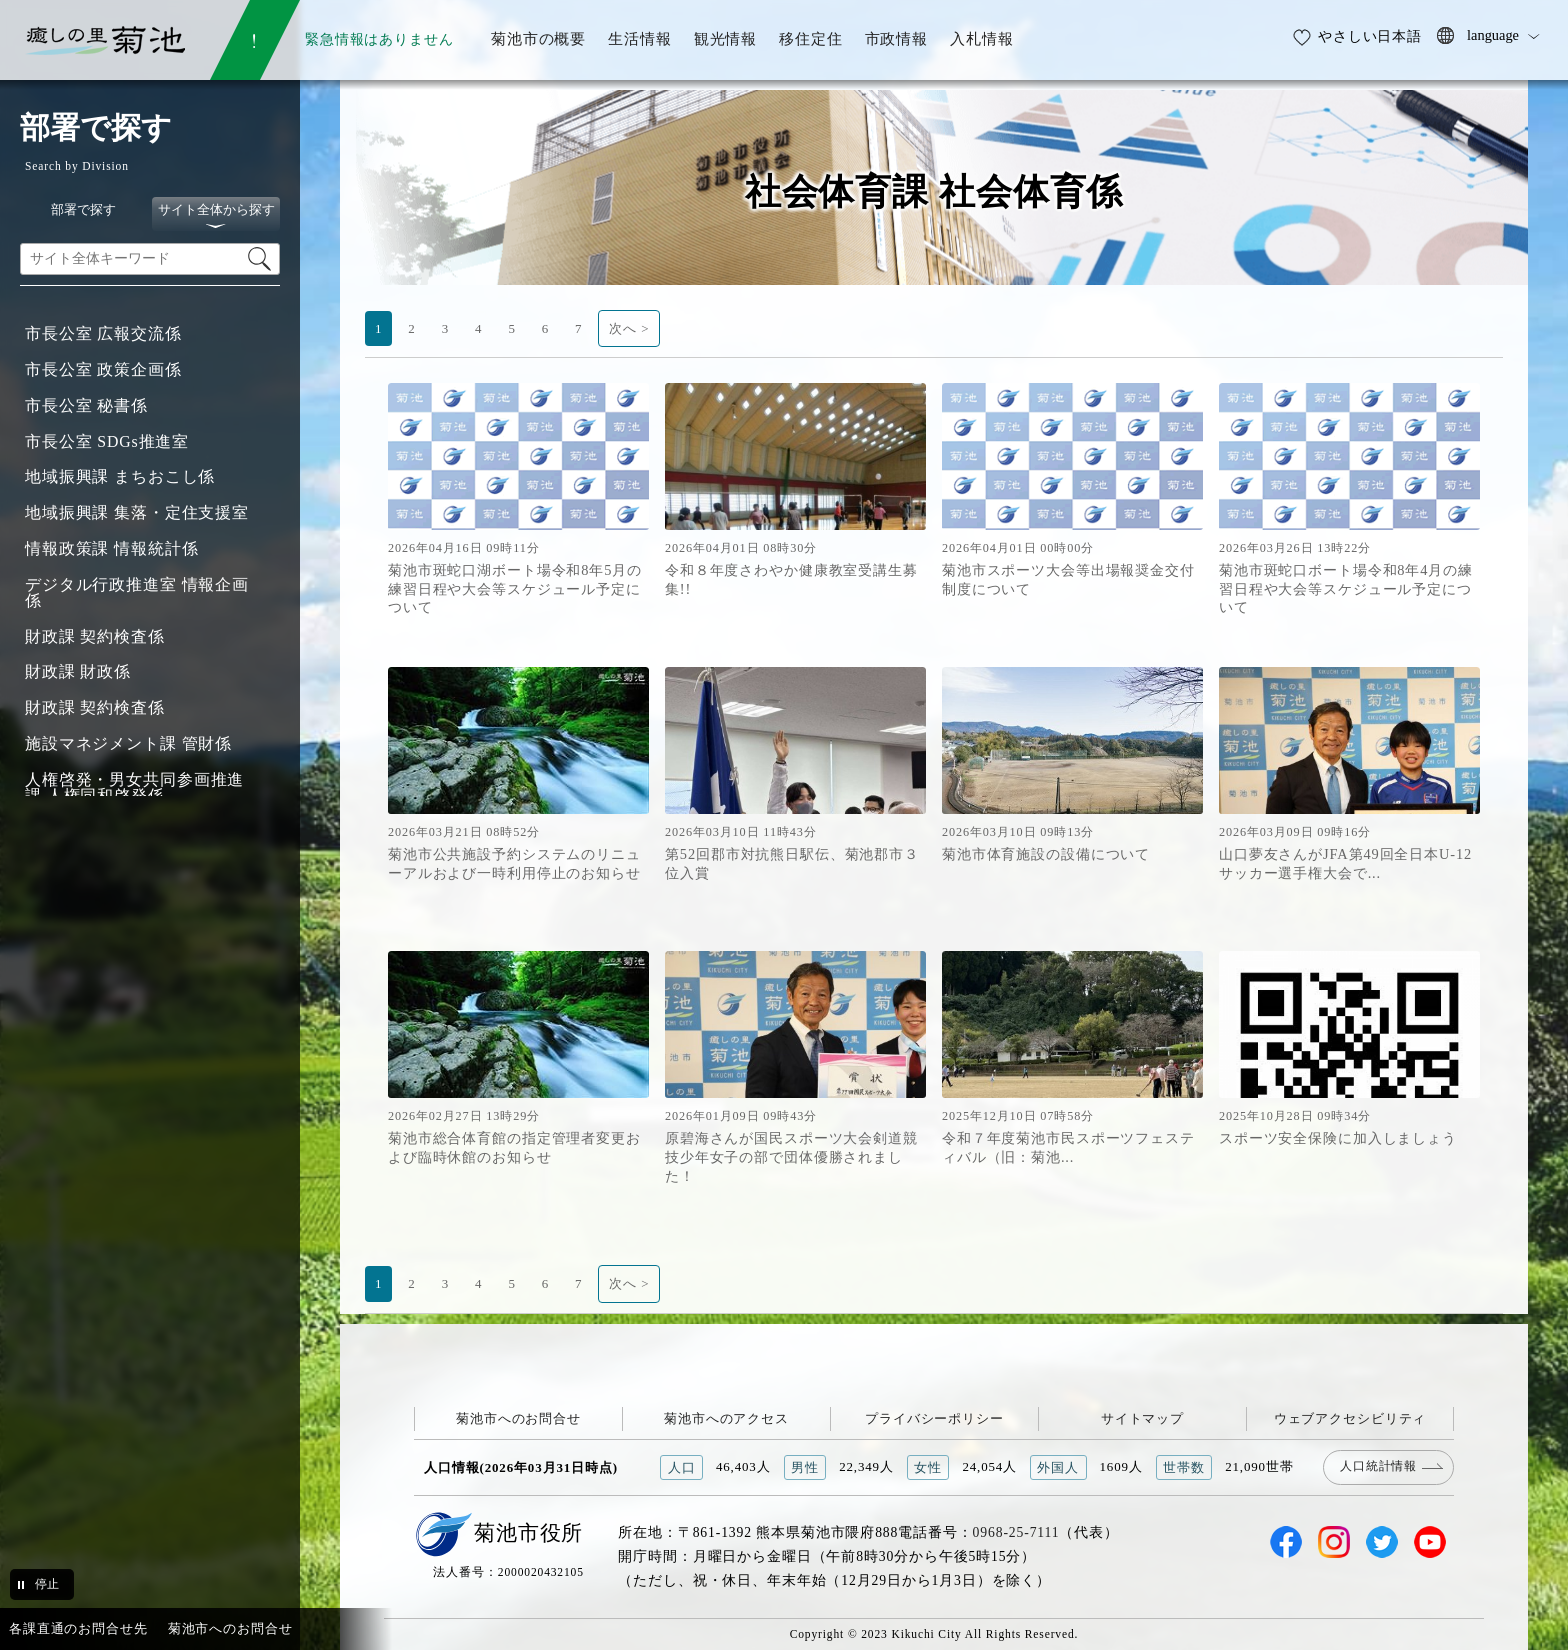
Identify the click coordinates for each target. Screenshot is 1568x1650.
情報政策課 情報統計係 (111, 548)
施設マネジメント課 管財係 (128, 743)
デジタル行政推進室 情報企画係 (137, 592)
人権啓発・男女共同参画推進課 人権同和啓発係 (134, 787)
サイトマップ (1142, 1418)
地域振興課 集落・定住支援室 (137, 512)
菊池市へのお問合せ (518, 1418)
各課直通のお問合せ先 (78, 1628)
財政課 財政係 (78, 671)
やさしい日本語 (1370, 36)
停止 (47, 1584)
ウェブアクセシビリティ (1350, 1418)
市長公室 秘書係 (86, 405)
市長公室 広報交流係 (103, 333)
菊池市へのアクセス (726, 1418)
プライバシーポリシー (934, 1418)
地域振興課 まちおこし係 (120, 476)
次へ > (629, 328)
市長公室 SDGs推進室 (107, 441)
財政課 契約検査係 (95, 636)
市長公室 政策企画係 (103, 369)
